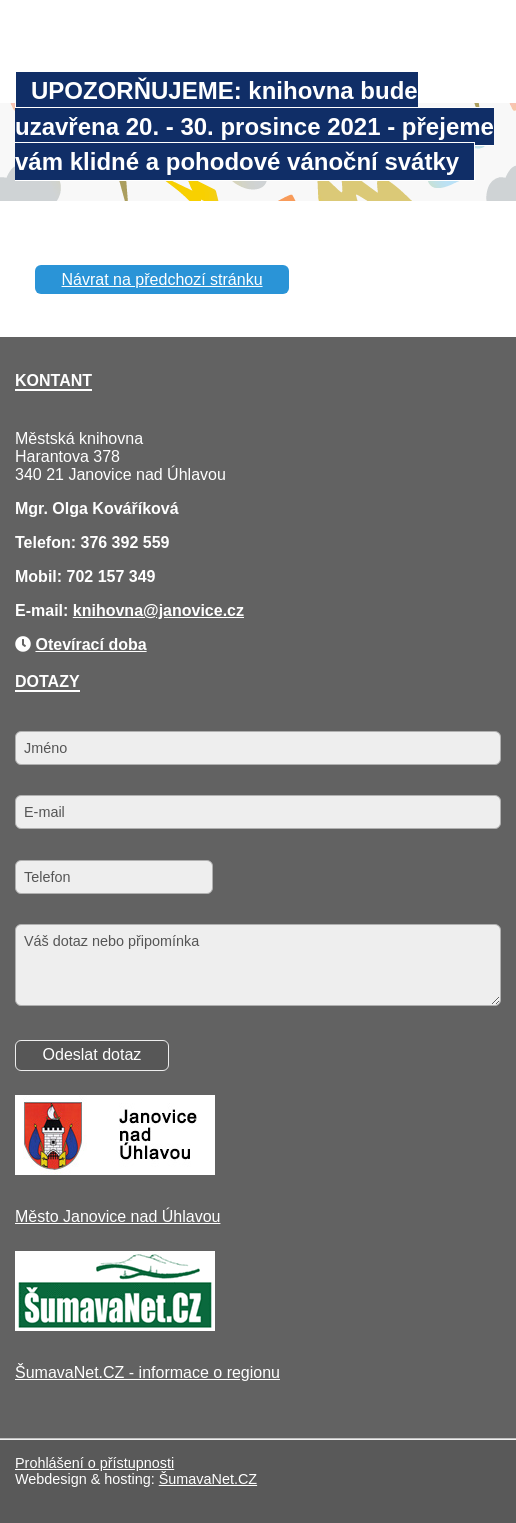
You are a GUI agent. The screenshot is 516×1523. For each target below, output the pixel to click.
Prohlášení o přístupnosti (94, 1463)
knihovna (108, 610)
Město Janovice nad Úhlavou (117, 1216)
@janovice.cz (193, 610)
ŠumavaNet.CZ (208, 1479)
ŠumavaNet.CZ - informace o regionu (147, 1372)
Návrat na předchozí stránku (162, 279)
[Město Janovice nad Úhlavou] (115, 1169)
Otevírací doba (90, 644)
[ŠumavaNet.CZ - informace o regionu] (115, 1325)
